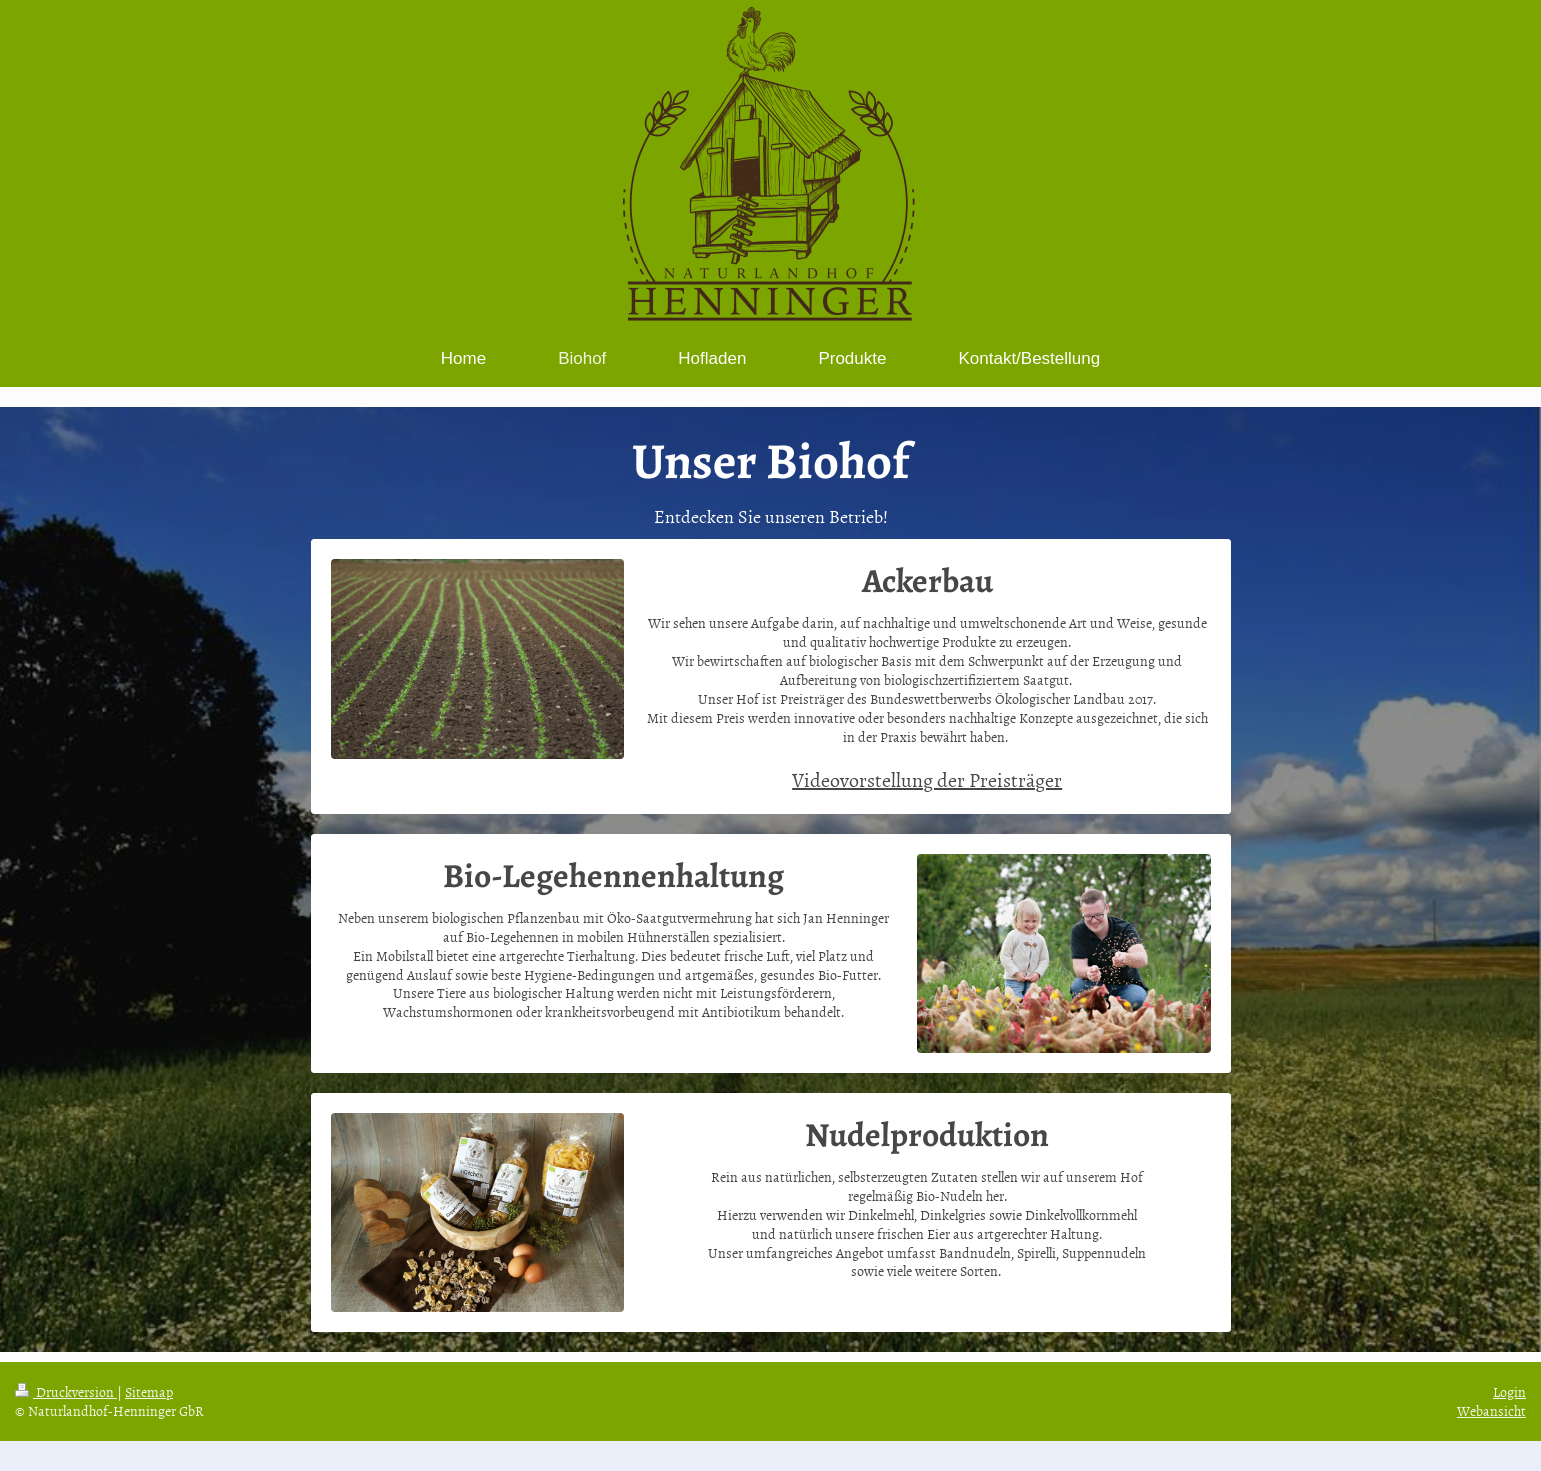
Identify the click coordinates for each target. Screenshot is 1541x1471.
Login (1509, 1391)
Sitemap (149, 1391)
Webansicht (1491, 1410)
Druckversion (66, 1391)
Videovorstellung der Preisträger (927, 779)
